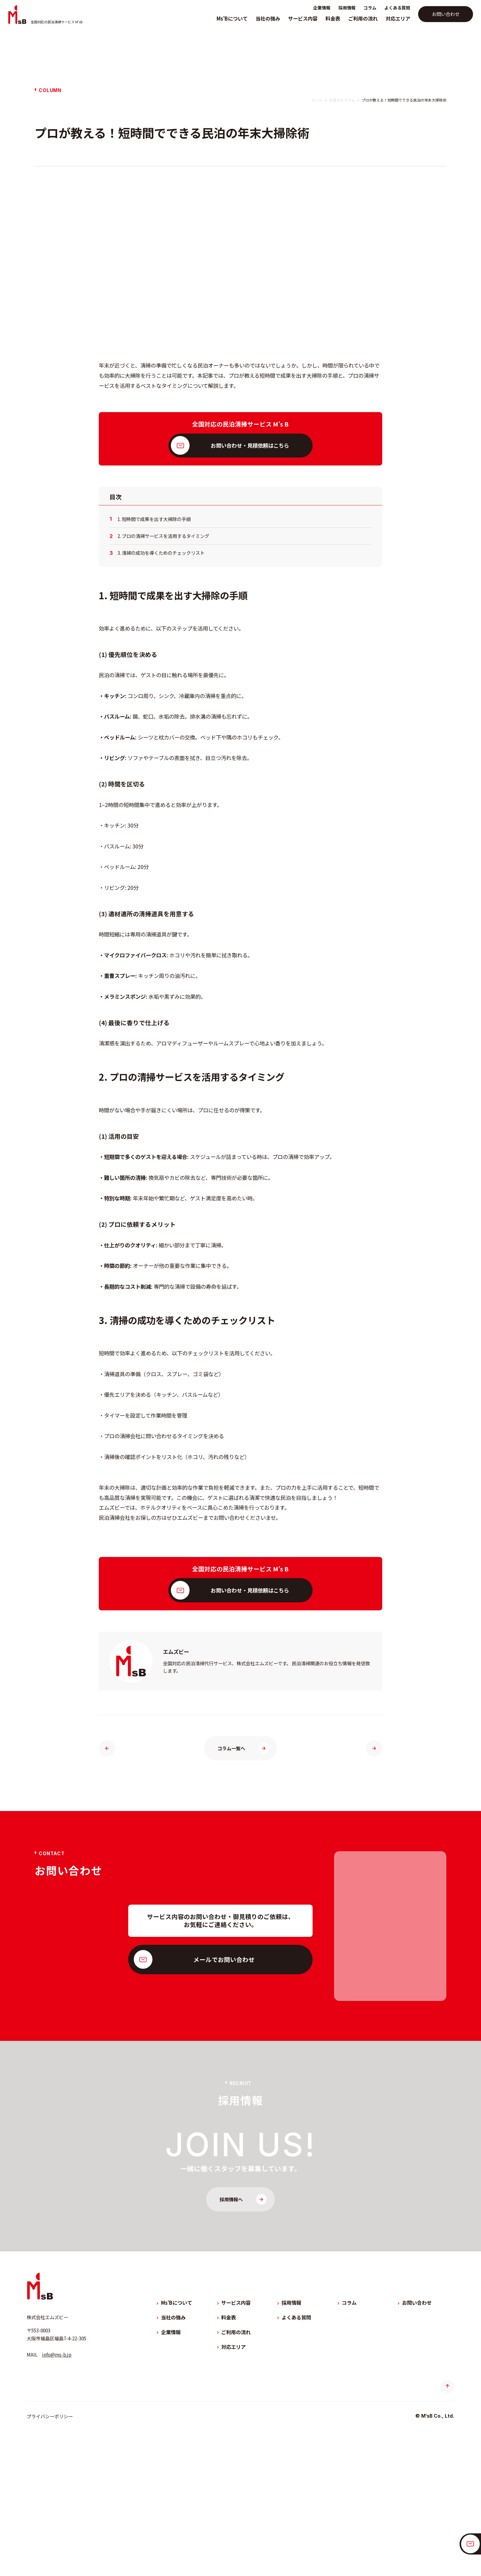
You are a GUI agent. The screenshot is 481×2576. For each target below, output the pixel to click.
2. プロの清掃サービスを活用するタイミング (163, 660)
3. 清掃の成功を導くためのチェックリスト (161, 677)
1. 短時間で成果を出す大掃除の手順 (154, 643)
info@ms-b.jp (56, 2478)
